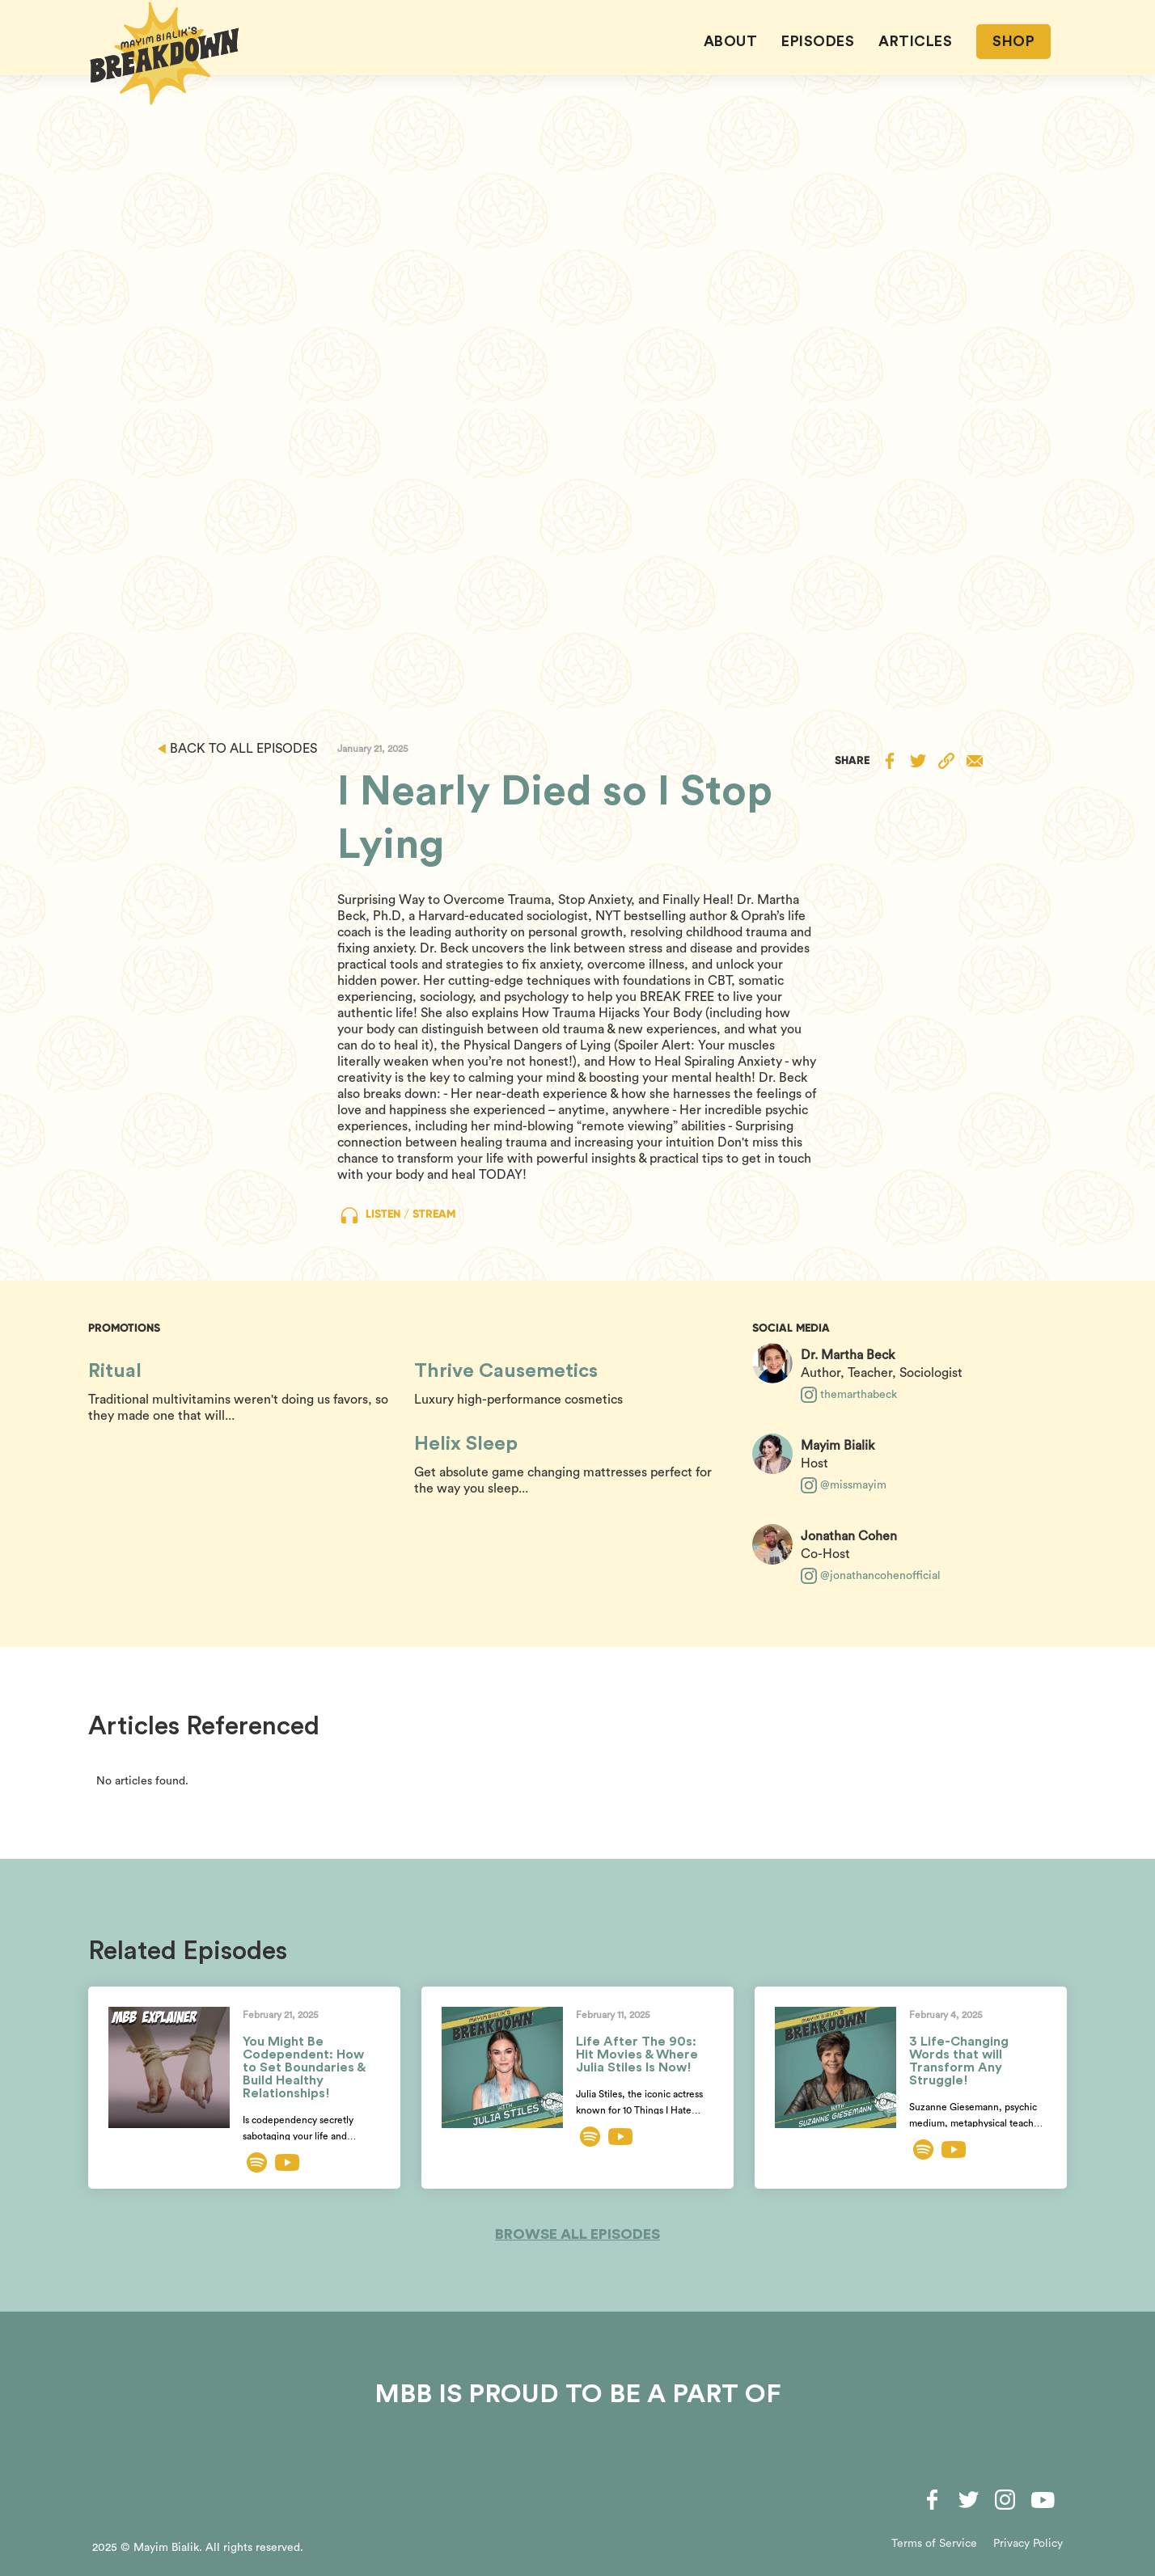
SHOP (1013, 41)
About (731, 41)
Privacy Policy (1028, 2543)
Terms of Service (934, 2543)
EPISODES (817, 41)
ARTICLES (915, 41)
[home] (165, 53)
